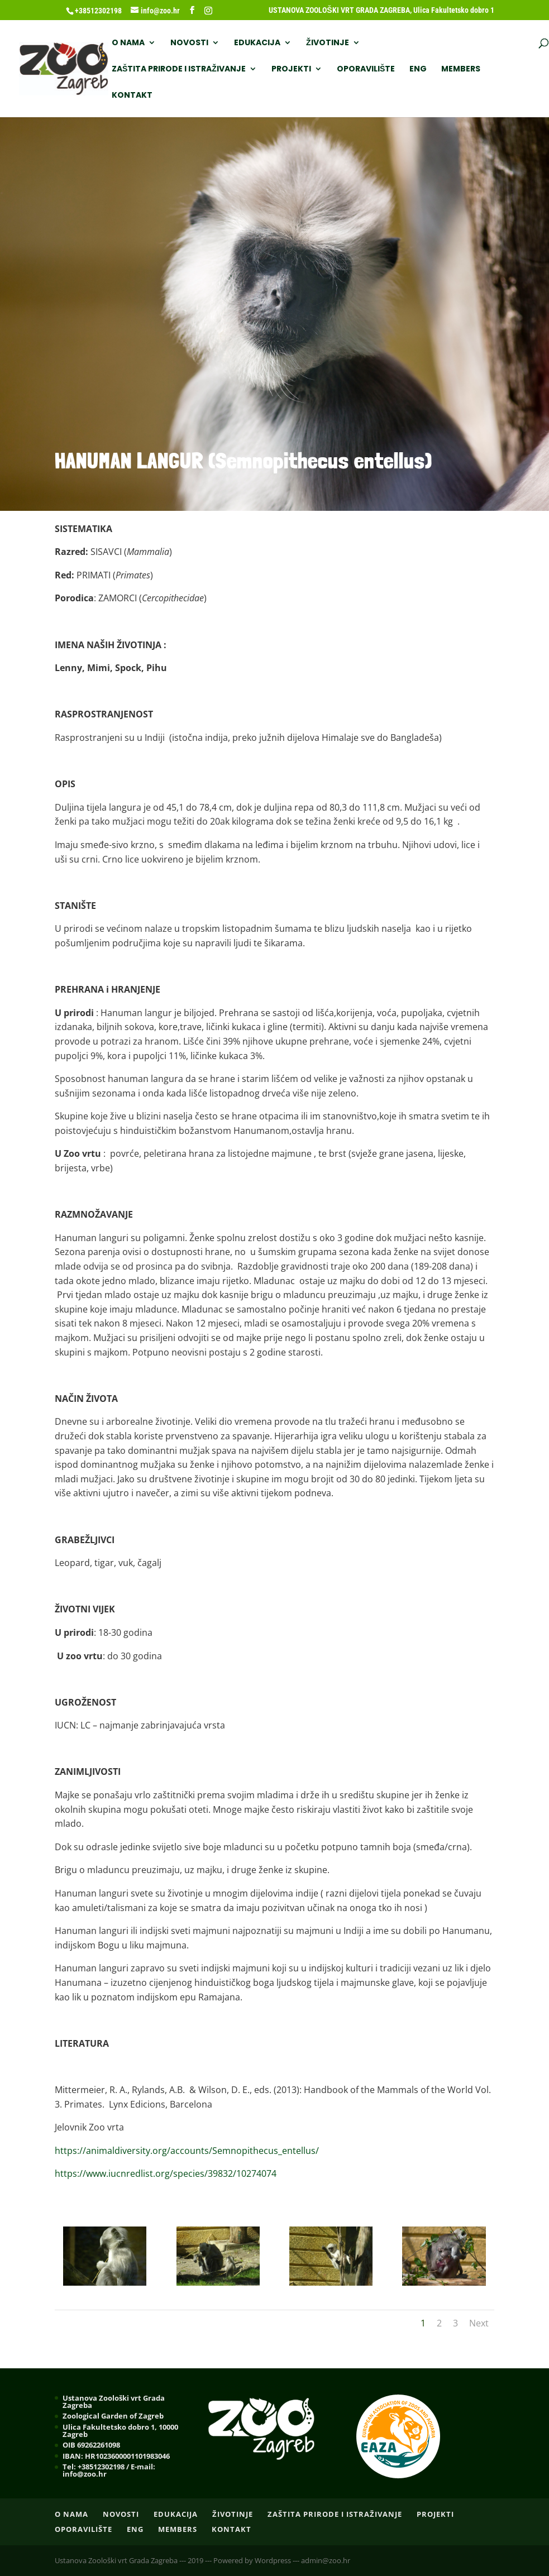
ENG (418, 69)
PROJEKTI (291, 69)
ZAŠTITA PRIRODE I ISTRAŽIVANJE (179, 69)
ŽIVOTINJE (327, 43)
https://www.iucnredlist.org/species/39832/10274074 (165, 2173)
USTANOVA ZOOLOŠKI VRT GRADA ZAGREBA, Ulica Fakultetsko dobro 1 (381, 10)
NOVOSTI (189, 43)
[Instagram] (208, 11)
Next (479, 2323)
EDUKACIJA (257, 43)
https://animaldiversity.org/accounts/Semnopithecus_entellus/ (187, 2150)
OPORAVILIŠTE (366, 69)
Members (460, 69)
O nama (128, 43)
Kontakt (132, 95)
